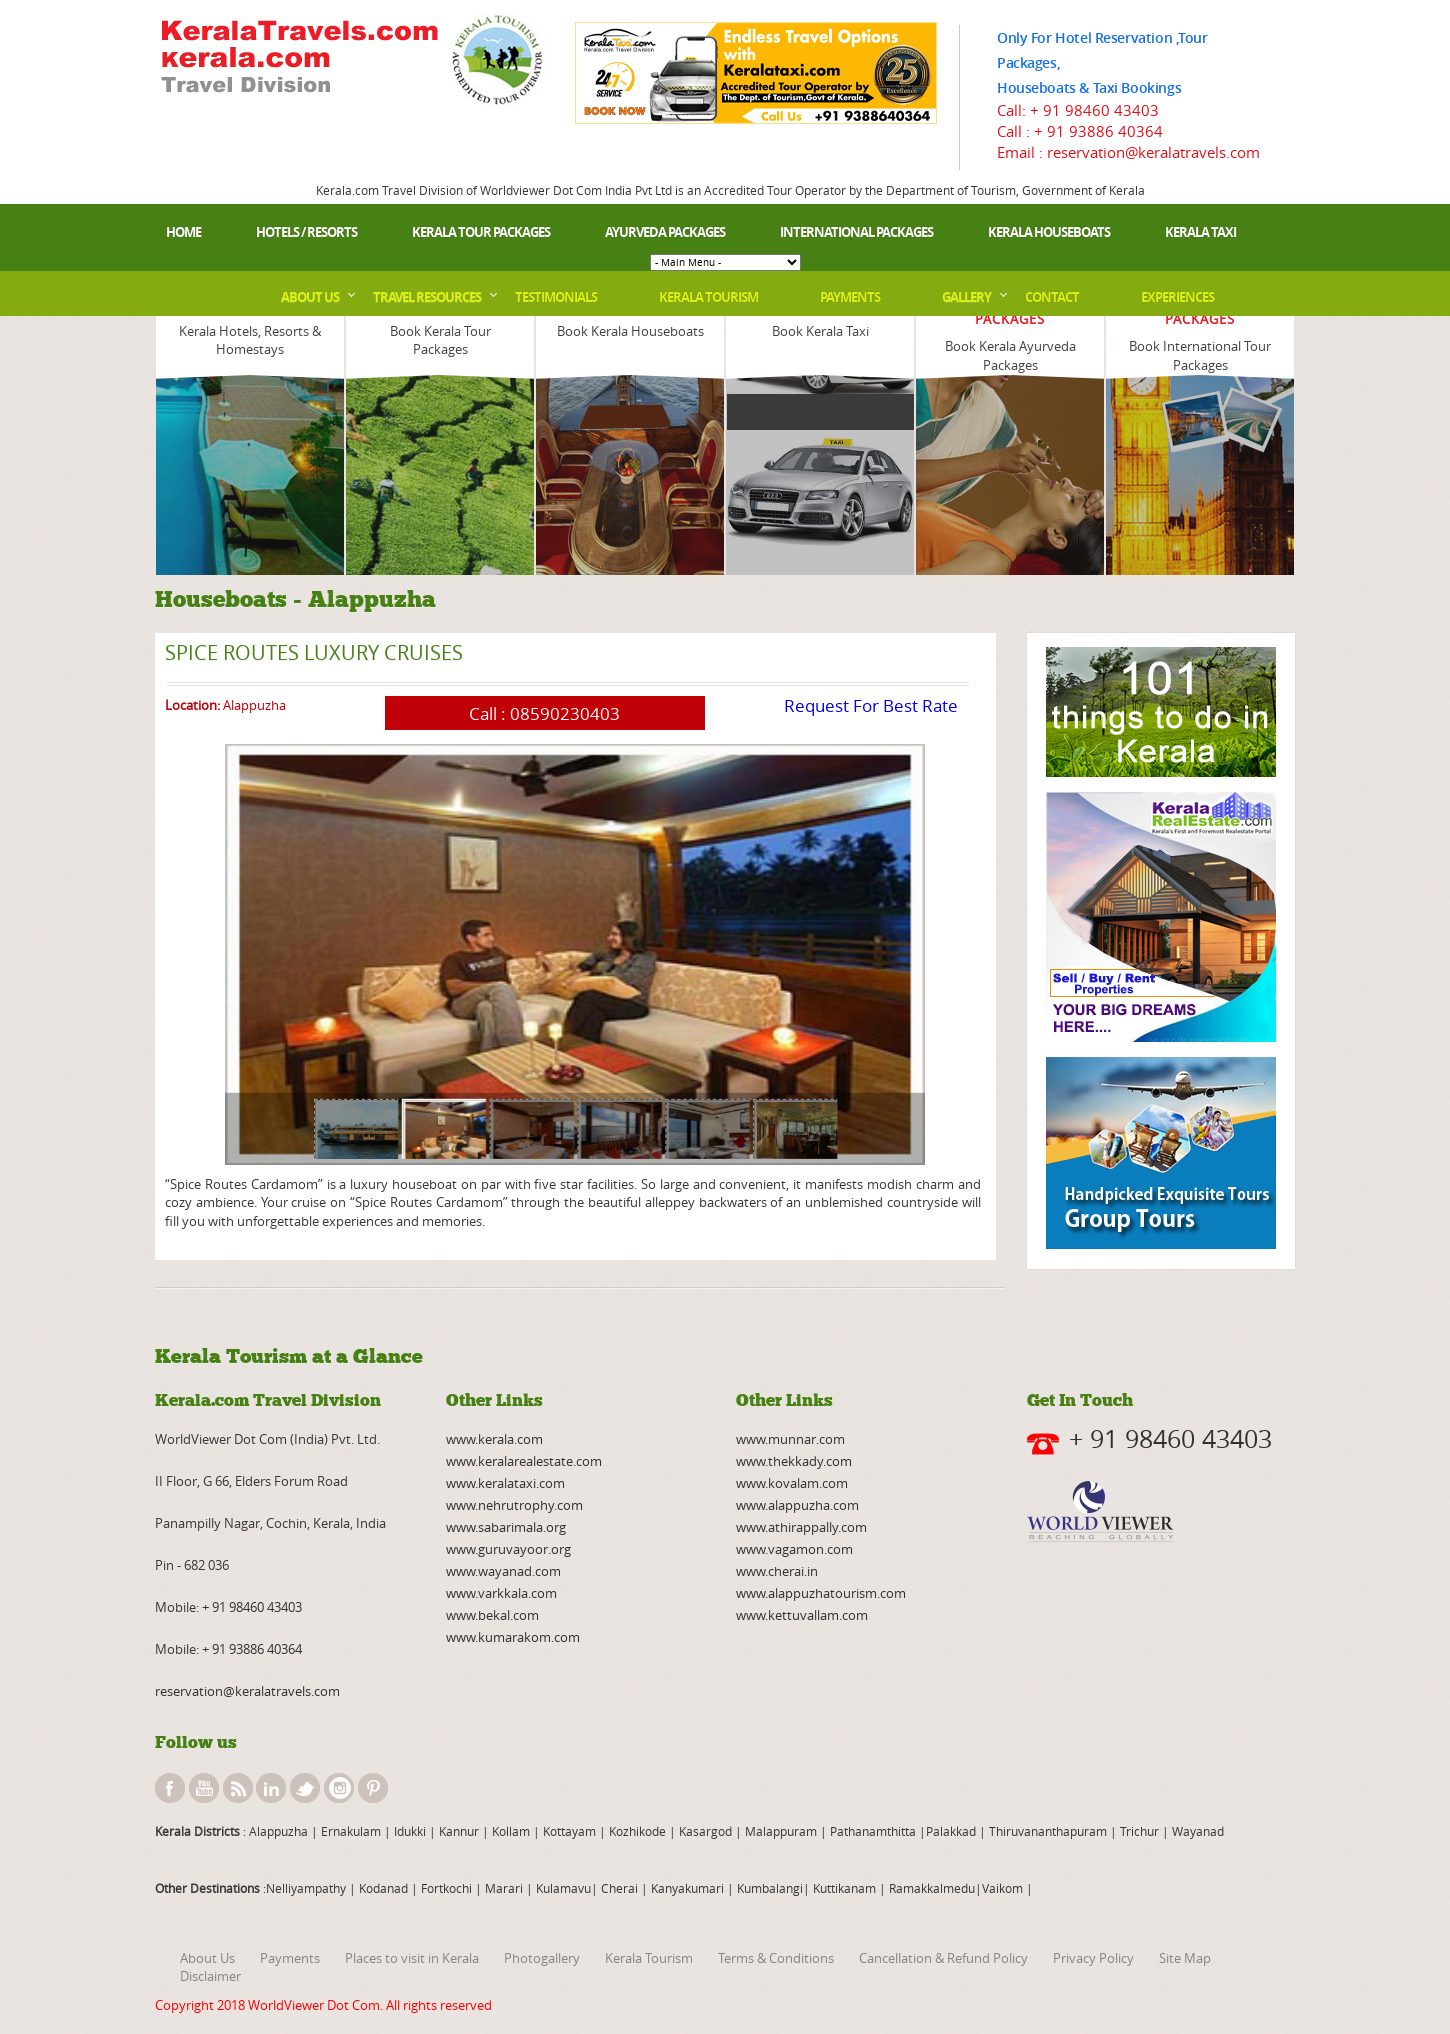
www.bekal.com (492, 1615)
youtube (204, 1788)
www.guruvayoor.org (508, 1549)
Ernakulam (352, 1831)
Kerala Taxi (1200, 232)
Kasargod (705, 1831)
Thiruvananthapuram (1048, 1831)
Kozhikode (637, 1831)
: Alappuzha (274, 1831)
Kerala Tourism (708, 297)
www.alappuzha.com (797, 1505)
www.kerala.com (494, 1439)
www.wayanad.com (503, 1571)
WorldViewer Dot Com (314, 2005)
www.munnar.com (790, 1439)
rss (238, 1788)
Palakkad (951, 1831)
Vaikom (1002, 1888)
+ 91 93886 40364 (1098, 131)
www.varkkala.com (501, 1593)
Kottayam (571, 1831)
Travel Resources (427, 297)
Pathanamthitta (874, 1831)
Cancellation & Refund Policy (943, 1958)
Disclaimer (210, 1976)
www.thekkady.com (794, 1461)
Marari (502, 1888)
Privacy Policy (1093, 1958)
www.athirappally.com (801, 1527)
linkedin (271, 1788)
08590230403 (565, 713)
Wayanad (1196, 1831)
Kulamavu (563, 1888)
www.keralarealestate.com (524, 1461)
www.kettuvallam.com (802, 1615)
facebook (170, 1788)
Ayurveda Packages (665, 232)
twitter (305, 1788)
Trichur (1139, 1831)
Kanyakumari (687, 1888)
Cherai (621, 1888)
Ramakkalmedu (932, 1888)
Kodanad (385, 1888)
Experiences (1177, 297)
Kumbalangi (768, 1888)
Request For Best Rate (871, 705)
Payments (850, 297)
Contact (1052, 297)
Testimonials (556, 297)
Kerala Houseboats (1049, 232)
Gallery (966, 297)
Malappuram (779, 1831)
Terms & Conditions (776, 1958)
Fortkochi (448, 1888)
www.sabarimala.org (506, 1527)
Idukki (411, 1831)
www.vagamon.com (794, 1549)
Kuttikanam (843, 1888)
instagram (339, 1788)
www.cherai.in (777, 1571)
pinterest (373, 1788)
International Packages (856, 232)
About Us (310, 297)
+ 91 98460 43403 (1094, 110)
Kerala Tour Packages (481, 232)
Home (183, 232)
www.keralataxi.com (505, 1483)
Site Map (1185, 1958)
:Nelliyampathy (303, 1888)
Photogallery (542, 1958)
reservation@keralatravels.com (247, 1691)
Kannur (457, 1831)
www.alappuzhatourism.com (821, 1593)
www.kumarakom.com (513, 1637)
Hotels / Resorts (306, 232)
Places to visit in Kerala (412, 1958)
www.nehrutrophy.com (514, 1505)
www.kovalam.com (792, 1483)
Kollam (512, 1831)
